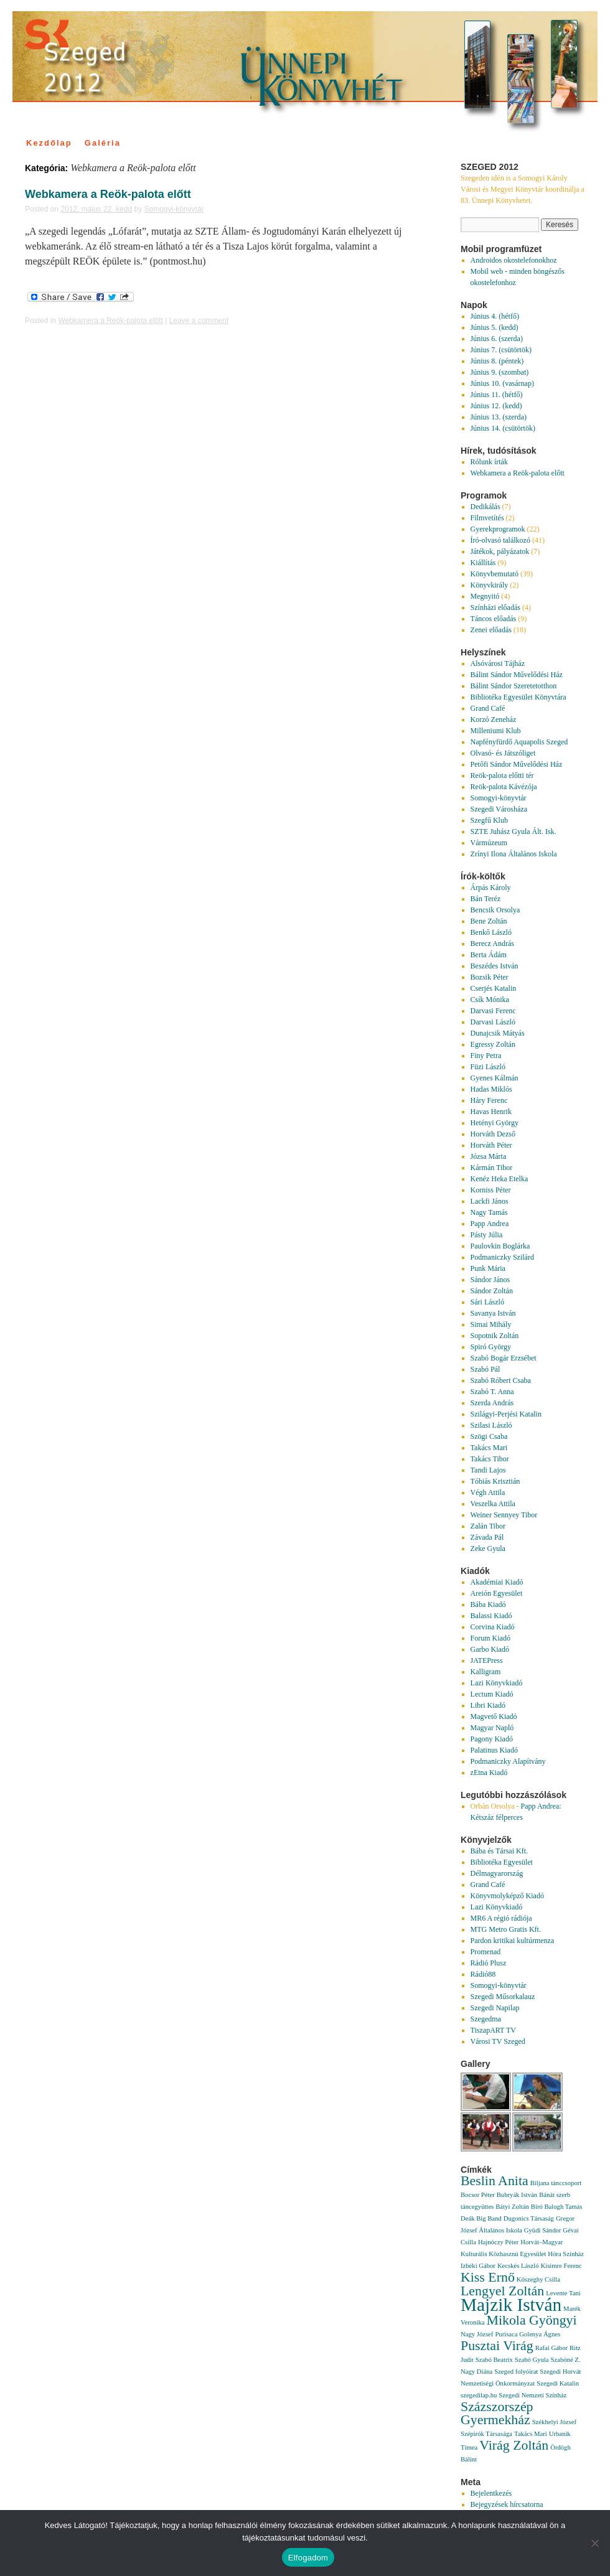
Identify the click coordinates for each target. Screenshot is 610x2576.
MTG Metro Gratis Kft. (506, 1929)
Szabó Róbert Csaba (501, 1380)
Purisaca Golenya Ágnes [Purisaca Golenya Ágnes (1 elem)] (527, 2334)
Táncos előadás (494, 618)
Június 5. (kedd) (494, 327)
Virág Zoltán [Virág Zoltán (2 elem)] (513, 2445)
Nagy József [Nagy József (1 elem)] (477, 2334)
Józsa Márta (489, 1156)
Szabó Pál (485, 1369)
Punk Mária (488, 1268)
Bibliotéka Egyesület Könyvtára (518, 697)
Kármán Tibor (492, 1167)
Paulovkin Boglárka (500, 1246)
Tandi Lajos (488, 1470)
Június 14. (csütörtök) (503, 428)
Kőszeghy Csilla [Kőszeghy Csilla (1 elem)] (538, 2279)
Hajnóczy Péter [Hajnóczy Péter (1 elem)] (498, 2242)
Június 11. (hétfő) (497, 394)
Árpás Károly (491, 887)
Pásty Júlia (487, 1234)
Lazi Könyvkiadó (497, 1683)
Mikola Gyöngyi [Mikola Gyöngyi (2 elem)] (531, 2320)
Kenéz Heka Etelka (499, 1178)
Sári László (487, 1302)
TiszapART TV (493, 2030)
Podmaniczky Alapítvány (508, 1761)
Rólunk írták (489, 461)
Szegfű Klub (489, 820)
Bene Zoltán (489, 921)
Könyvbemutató (494, 573)
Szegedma (486, 2019)
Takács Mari (489, 1447)
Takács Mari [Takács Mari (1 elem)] (530, 2433)
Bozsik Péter (490, 977)
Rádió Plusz (489, 1963)
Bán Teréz (486, 898)
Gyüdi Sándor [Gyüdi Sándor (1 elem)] (542, 2230)
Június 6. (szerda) (497, 338)
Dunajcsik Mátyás (498, 1033)
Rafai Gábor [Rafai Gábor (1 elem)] (551, 2347)
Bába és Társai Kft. (499, 1851)
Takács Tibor (490, 1458)
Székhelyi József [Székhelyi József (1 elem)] (554, 2422)
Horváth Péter (491, 1145)
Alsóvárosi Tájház (498, 663)
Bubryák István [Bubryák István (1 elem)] (517, 2194)
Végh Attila (488, 1492)
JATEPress (487, 1660)
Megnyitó (485, 596)
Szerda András (492, 1402)
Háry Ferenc (489, 1100)
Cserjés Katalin (494, 988)
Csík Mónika (490, 999)
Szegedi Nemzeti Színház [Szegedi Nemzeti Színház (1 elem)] (532, 2395)
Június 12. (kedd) (496, 405)
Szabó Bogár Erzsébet (504, 1358)
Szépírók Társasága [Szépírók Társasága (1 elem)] (486, 2433)
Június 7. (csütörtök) (501, 349)
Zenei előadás (491, 629)
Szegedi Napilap (495, 2007)
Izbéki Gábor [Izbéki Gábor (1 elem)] (478, 2265)
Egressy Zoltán (493, 1044)
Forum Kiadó (490, 1638)
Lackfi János (490, 1201)
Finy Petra (486, 1055)
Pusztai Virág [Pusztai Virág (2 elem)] (497, 2345)
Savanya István (493, 1313)
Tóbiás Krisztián (495, 1481)
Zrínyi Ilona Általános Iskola (514, 854)
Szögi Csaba (489, 1436)
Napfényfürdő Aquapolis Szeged (519, 742)
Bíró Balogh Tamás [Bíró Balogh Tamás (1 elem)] (557, 2206)
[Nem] (594, 2543)
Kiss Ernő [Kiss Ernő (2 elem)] (488, 2277)
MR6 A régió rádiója (501, 1918)
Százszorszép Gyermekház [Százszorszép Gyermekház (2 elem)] (497, 2413)
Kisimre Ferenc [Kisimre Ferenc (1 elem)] (561, 2265)
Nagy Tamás (489, 1212)
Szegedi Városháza (499, 809)
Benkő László (491, 932)
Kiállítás (483, 562)
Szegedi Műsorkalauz (503, 1996)
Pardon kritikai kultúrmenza (513, 1940)
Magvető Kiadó (494, 1716)
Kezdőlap (49, 143)
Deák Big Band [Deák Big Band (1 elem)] (481, 2218)
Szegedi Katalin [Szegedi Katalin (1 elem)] (558, 2383)
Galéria (103, 143)
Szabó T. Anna (492, 1391)
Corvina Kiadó (493, 1627)
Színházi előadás (495, 607)
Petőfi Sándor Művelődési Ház (517, 764)
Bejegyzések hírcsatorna (507, 2504)
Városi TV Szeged (498, 2041)
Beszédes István (494, 966)
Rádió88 (483, 1974)
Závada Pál (487, 1537)
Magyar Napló (492, 1727)
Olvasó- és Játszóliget (503, 753)
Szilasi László (491, 1425)
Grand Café (488, 708)
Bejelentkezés (491, 2493)
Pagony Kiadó (492, 1739)
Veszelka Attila (493, 1503)
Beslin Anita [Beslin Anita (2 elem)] (494, 2180)
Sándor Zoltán (492, 1290)
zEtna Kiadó (489, 1772)
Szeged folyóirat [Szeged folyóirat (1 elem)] (516, 2371)
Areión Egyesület (497, 1593)
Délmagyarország (497, 1873)
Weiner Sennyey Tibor (504, 1514)
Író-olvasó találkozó (500, 540)
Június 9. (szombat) (500, 372)
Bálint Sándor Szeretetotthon (514, 685)
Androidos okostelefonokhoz (514, 260)
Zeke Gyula (488, 1548)
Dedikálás (485, 506)
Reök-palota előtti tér (502, 775)
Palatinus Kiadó (494, 1750)
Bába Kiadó (488, 1604)
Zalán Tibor (488, 1526)
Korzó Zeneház (494, 719)
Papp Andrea (490, 1223)
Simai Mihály (491, 1324)
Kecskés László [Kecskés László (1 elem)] (518, 2265)
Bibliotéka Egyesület (502, 1862)
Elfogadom (308, 2557)
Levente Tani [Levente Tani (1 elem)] (563, 2293)
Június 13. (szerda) (499, 417)
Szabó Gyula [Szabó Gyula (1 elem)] (532, 2359)
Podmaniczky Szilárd (502, 1257)
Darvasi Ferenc (493, 1010)
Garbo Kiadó (490, 1649)
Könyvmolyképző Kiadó (507, 1895)
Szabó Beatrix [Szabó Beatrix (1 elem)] (494, 2359)
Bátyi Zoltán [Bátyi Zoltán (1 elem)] (512, 2206)
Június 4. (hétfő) (495, 316)
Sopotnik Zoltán (495, 1335)
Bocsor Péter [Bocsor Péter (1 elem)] (478, 2194)
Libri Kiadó (488, 1705)
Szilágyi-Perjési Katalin (506, 1414)
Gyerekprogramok (498, 529)
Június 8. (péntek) (497, 361)
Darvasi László (493, 1022)
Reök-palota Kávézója (504, 786)
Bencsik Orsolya (495, 910)
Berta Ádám (489, 954)
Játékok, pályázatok (500, 551)
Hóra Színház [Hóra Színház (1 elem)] (566, 2253)
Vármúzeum (489, 842)
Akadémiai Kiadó (497, 1582)
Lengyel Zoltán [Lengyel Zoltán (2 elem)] (502, 2290)
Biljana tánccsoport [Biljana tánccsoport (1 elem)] (556, 2183)
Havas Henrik (491, 1111)
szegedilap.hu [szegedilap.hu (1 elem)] (479, 2395)
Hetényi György (494, 1122)
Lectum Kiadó (492, 1694)
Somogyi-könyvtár (174, 209)
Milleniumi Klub (496, 730)
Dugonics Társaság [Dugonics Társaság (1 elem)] (529, 2218)
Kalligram (486, 1671)
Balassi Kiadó (491, 1615)
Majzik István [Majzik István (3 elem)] (511, 2305)
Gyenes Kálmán (494, 1078)
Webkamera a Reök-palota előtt (108, 194)
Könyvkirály (490, 585)
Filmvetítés (487, 517)
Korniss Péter (491, 1190)
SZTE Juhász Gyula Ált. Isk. (513, 831)
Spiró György (491, 1346)
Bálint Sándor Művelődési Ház (517, 674)
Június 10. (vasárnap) (502, 383)
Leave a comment (198, 320)
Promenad (486, 1951)
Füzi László (488, 1066)
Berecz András (492, 943)
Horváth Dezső (493, 1134)
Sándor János (490, 1279)
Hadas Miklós (491, 1089)
